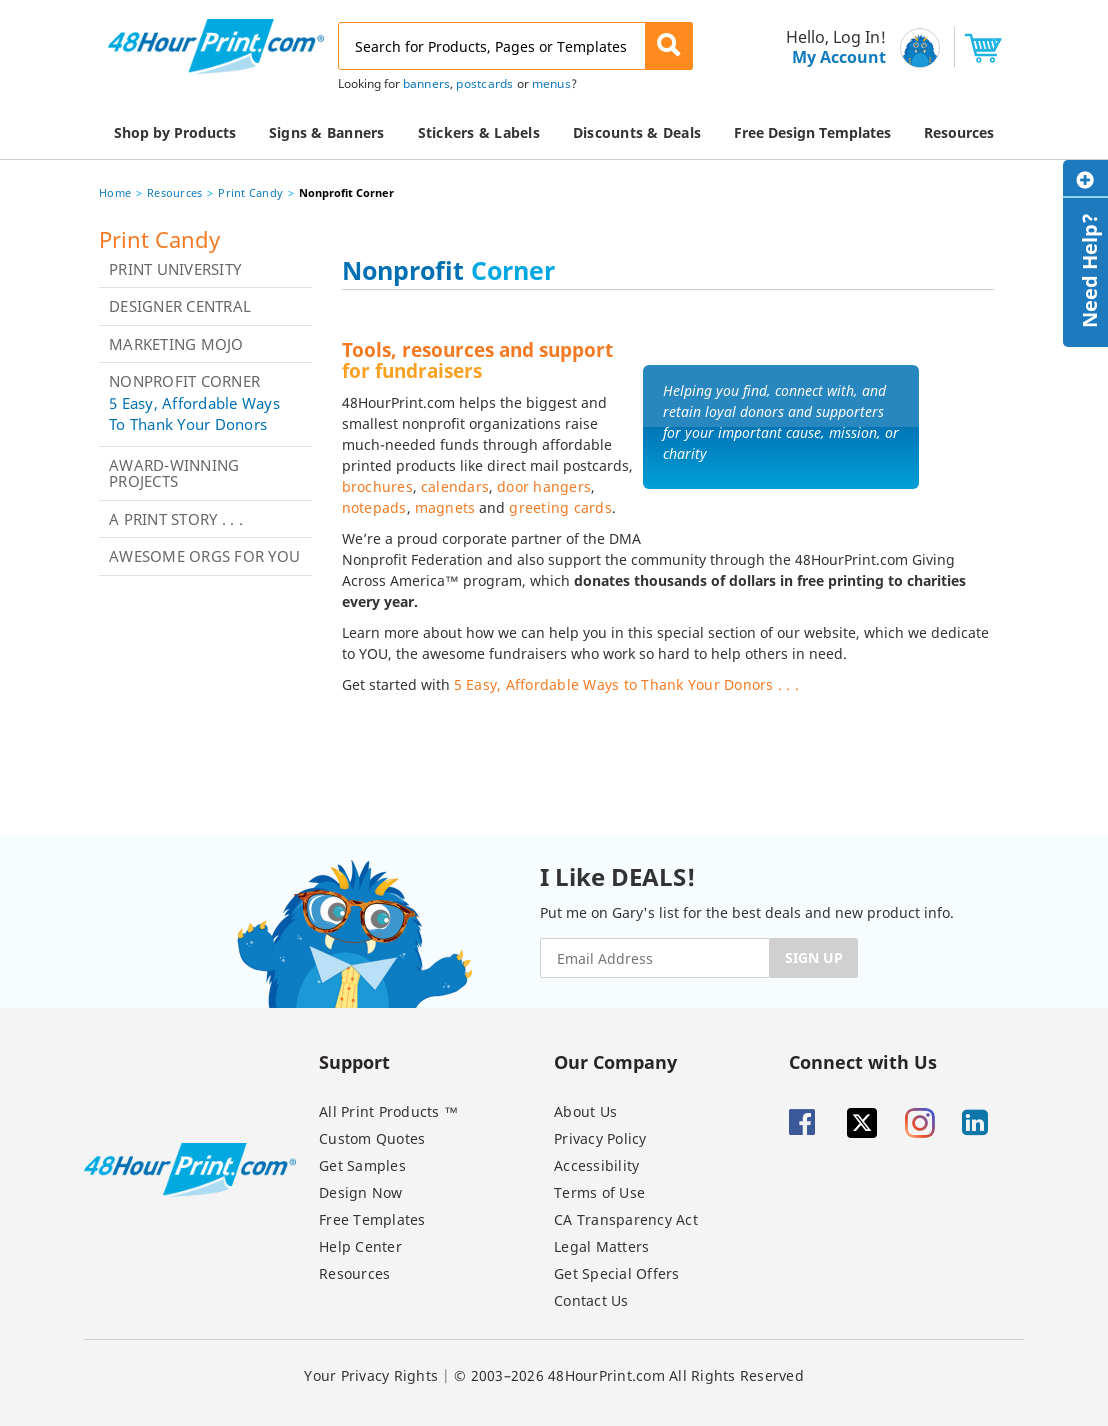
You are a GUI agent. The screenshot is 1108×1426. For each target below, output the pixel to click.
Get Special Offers (617, 1273)
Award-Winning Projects (174, 473)
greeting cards (560, 507)
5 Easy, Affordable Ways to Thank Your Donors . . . (627, 684)
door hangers (544, 486)
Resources (174, 192)
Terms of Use (599, 1192)
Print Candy (250, 192)
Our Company (615, 1061)
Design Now (361, 1192)
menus (551, 83)
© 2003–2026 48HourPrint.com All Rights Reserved (629, 1375)
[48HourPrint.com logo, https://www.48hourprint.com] (216, 44)
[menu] (830, 47)
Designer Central (180, 306)
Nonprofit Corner (184, 381)
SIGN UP (814, 957)
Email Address (2, 0)
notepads (374, 507)
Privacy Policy (600, 1138)
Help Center (360, 1246)
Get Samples (362, 1165)
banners (427, 83)
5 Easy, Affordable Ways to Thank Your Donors (194, 413)
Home (115, 192)
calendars (455, 486)
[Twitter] (874, 1123)
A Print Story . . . (176, 519)
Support (354, 1061)
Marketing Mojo (176, 344)
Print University (175, 269)
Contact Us (591, 1300)
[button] (669, 46)
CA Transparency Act (626, 1219)
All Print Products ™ (388, 1111)
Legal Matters (601, 1246)
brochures (377, 486)
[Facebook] (816, 1123)
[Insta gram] (932, 1123)
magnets (445, 507)
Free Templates (372, 1219)
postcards (484, 83)
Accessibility (596, 1165)
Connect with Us (863, 1061)
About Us (585, 1111)
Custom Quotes (372, 1138)
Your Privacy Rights (371, 1375)
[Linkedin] (989, 1123)
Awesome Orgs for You (204, 556)
